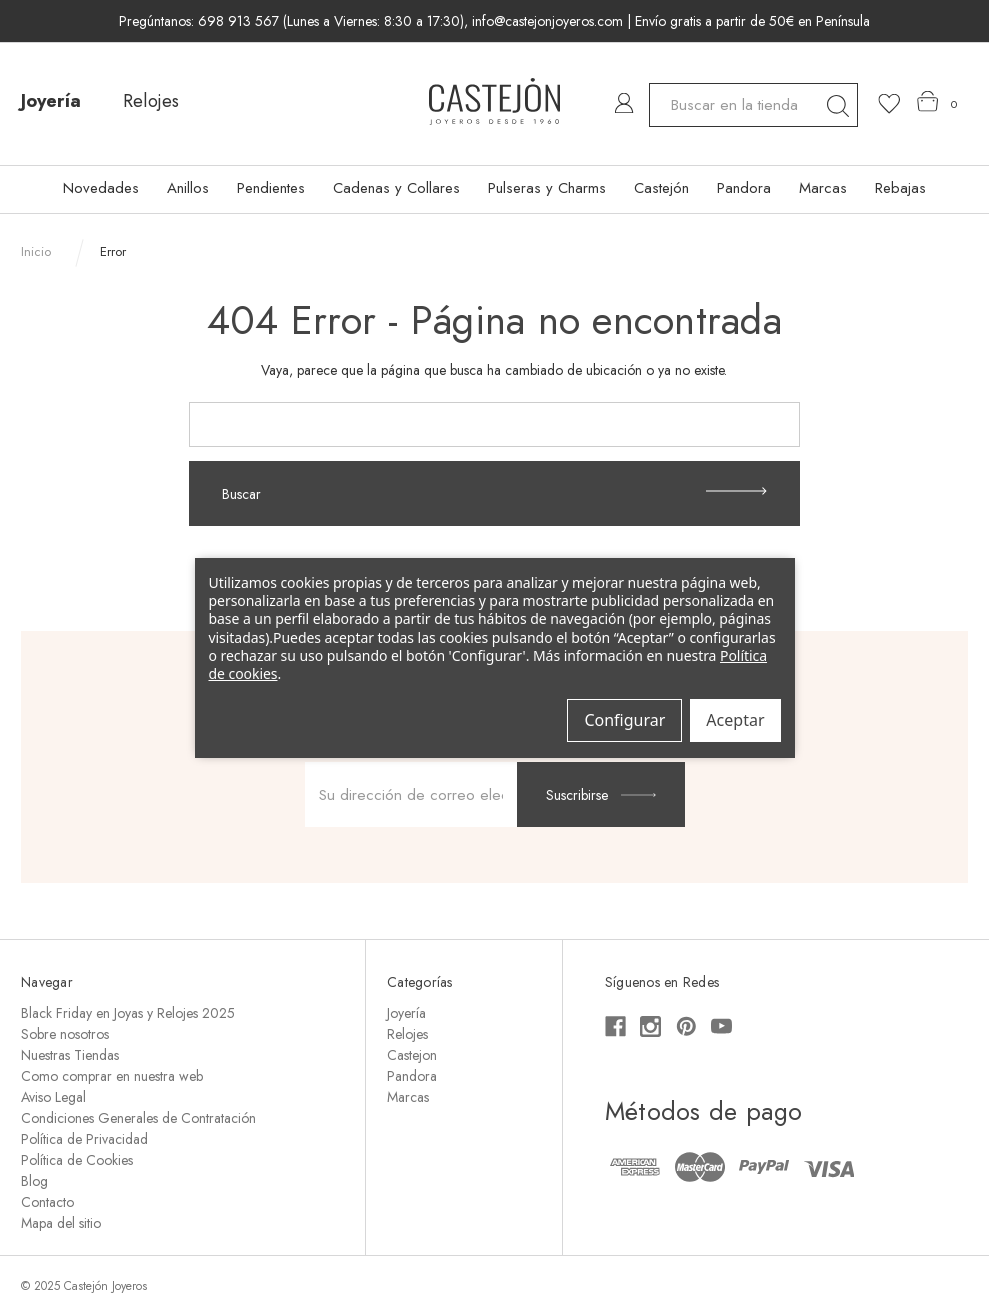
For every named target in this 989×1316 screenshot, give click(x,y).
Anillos (188, 188)
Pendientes (271, 188)
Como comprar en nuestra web (112, 1076)
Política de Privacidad (84, 1139)
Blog (34, 1181)
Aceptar (735, 720)
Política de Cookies (77, 1160)
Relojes (151, 101)
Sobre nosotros (65, 1034)
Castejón (661, 188)
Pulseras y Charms (547, 188)
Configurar (624, 720)
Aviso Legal (53, 1097)
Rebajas (900, 188)
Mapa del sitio (61, 1223)
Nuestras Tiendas (70, 1055)
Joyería (51, 101)
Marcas (823, 188)
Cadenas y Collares (396, 188)
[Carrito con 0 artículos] (937, 102)
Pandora (744, 188)
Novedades (101, 188)
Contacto (47, 1202)
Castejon (412, 1055)
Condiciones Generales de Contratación (138, 1118)
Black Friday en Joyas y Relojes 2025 (128, 1013)
